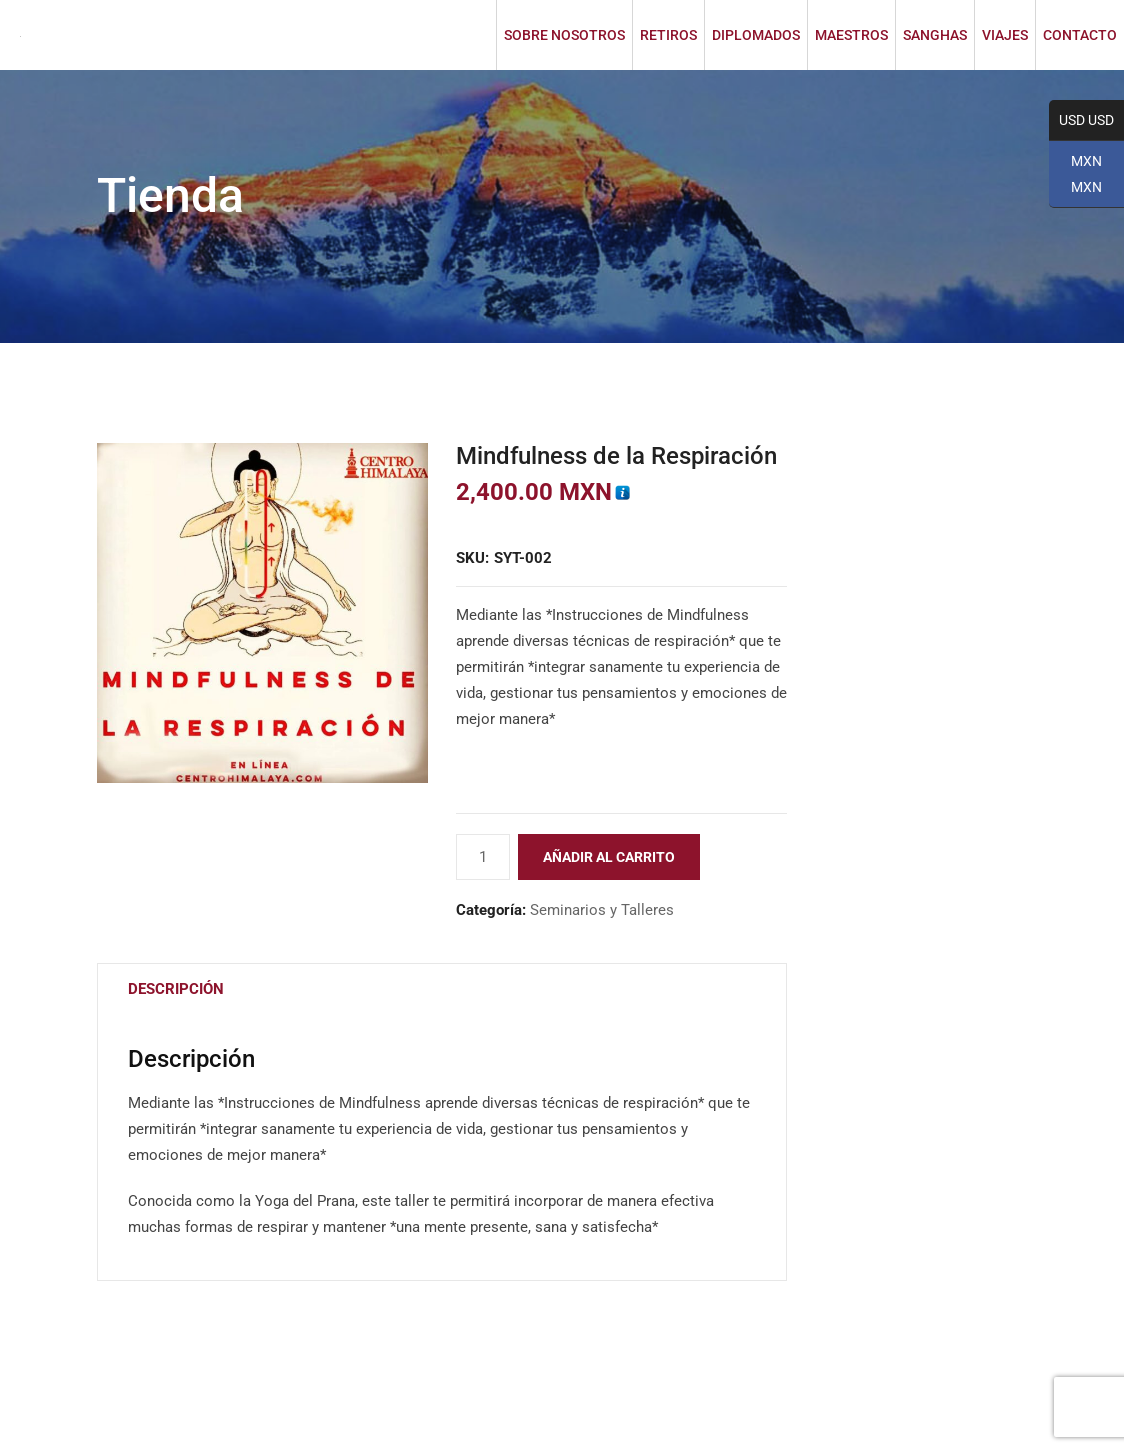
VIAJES (1005, 35)
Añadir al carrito (609, 857)
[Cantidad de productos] (483, 857)
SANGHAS (935, 35)
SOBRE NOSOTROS (564, 35)
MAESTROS (851, 35)
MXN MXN (1075, 180)
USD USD (1081, 121)
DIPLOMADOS (756, 35)
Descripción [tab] (176, 989)
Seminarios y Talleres (602, 910)
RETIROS (668, 35)
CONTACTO (1080, 35)
